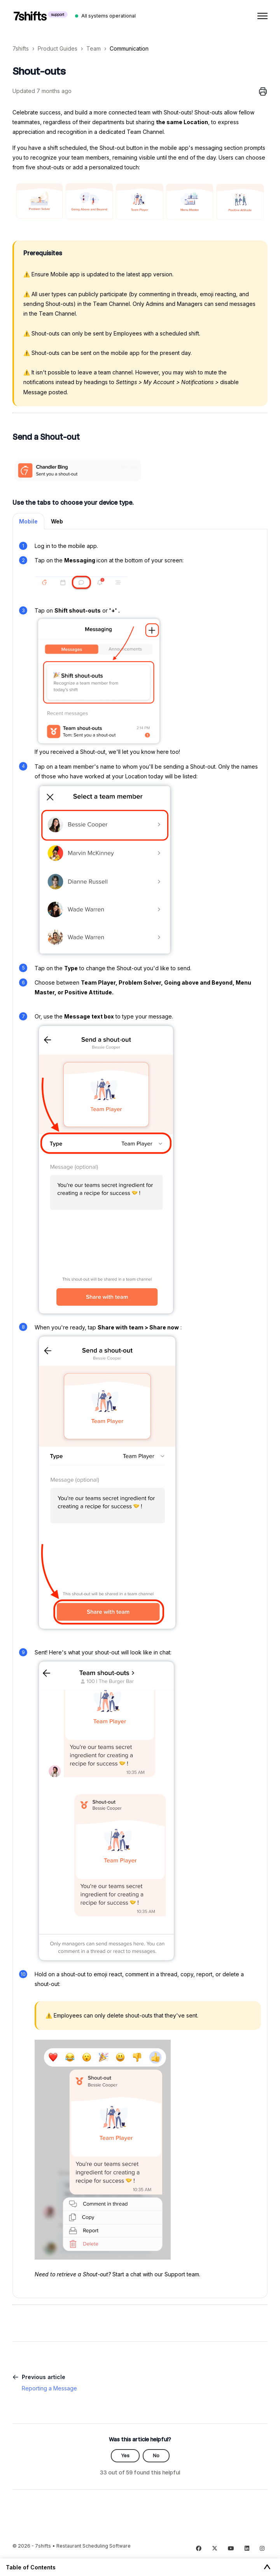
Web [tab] (57, 521)
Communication (129, 48)
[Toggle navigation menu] (262, 16)
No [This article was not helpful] (156, 2455)
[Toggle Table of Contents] (267, 2567)
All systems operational (108, 16)
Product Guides (57, 48)
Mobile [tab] (28, 521)
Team (93, 48)
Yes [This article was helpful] (125, 2455)
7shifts (20, 48)
